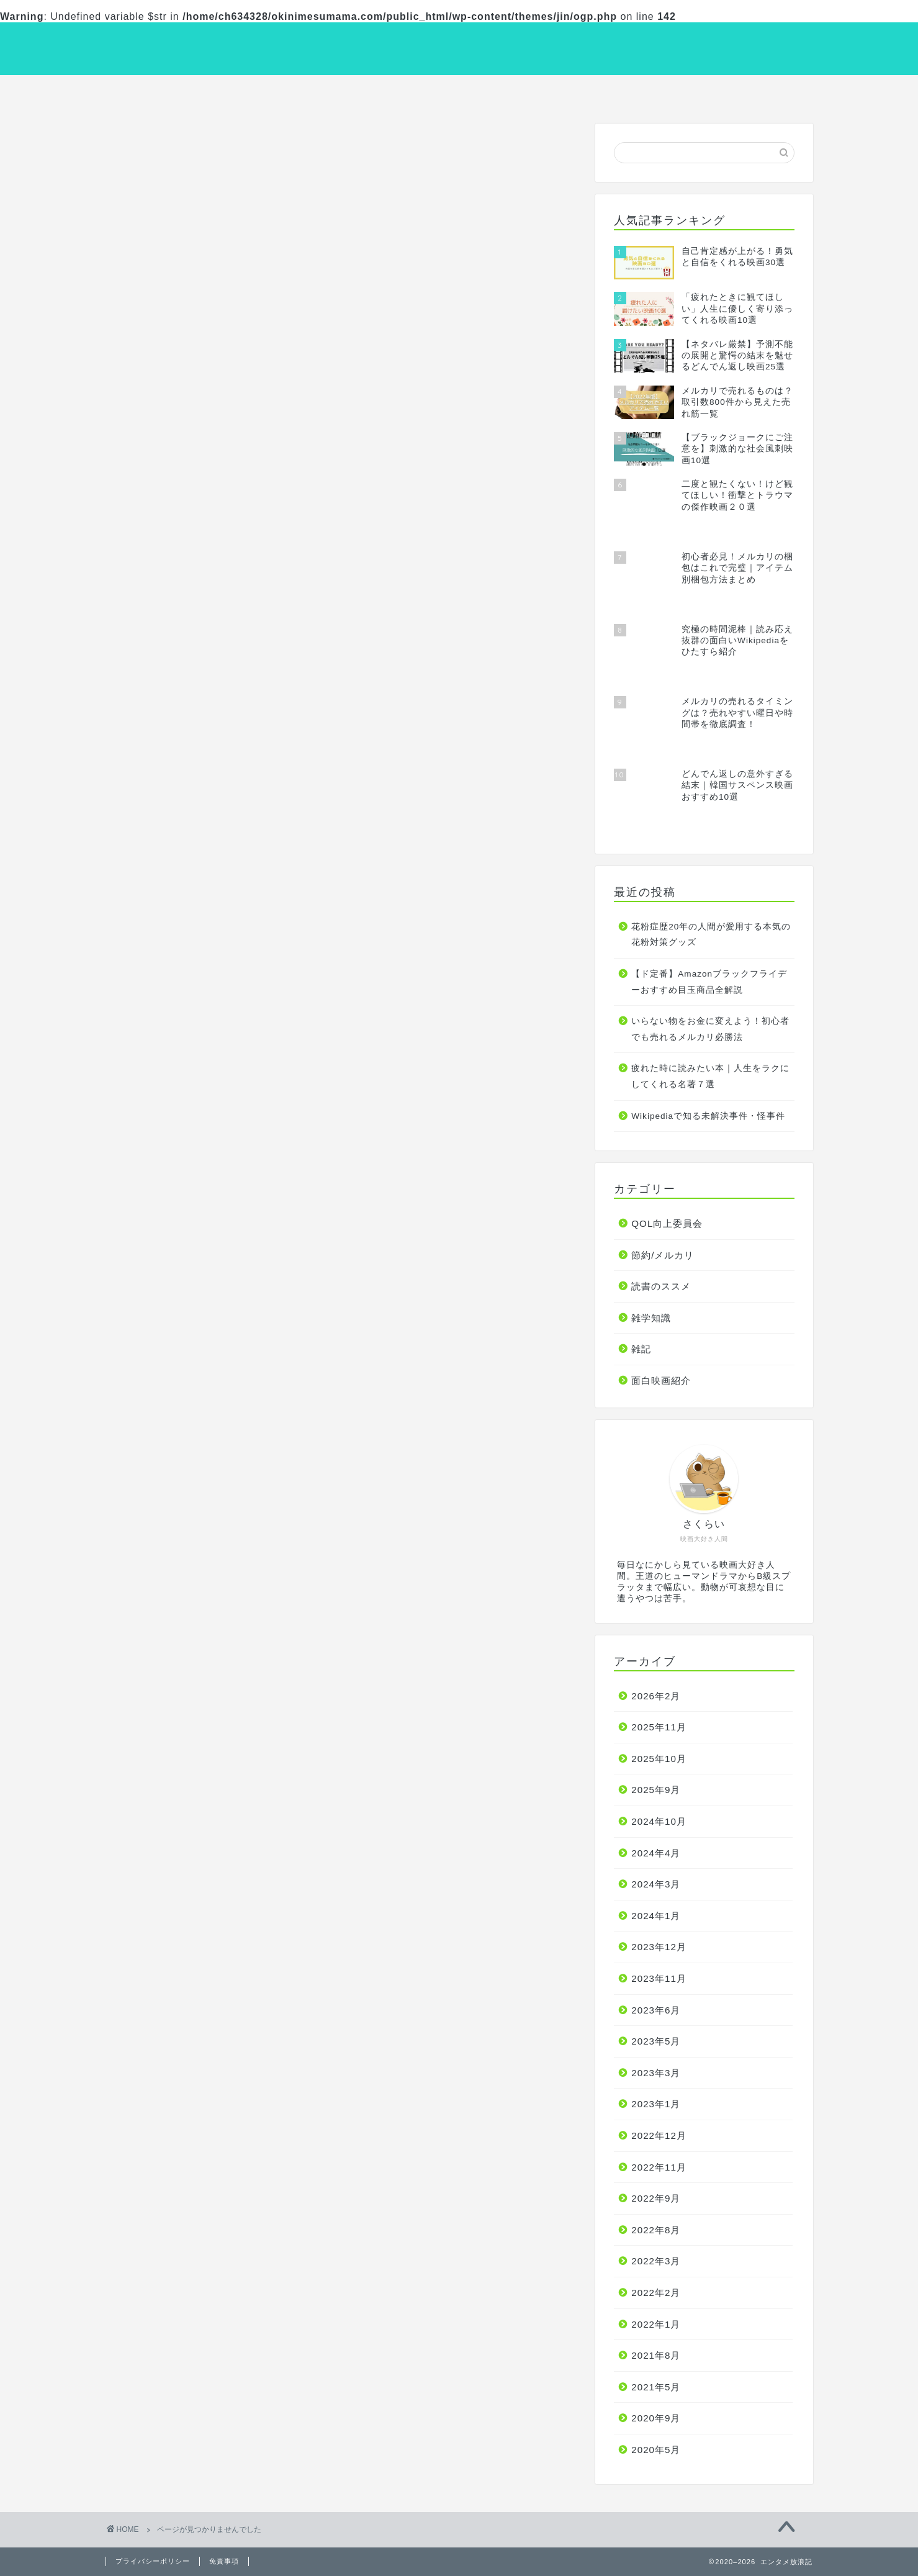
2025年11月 (658, 1729)
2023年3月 (655, 2074)
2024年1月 (655, 1917)
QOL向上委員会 (317, 92)
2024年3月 (655, 1886)
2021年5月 (655, 2388)
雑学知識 (742, 92)
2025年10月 (658, 1760)
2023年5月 (655, 2043)
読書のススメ (459, 92)
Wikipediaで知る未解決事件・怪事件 (708, 1117)
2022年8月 (655, 2231)
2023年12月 (658, 1948)
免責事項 (224, 2561)
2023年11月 (658, 1979)
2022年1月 (655, 2325)
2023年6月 (655, 2011)
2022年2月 (655, 2294)
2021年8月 (655, 2357)
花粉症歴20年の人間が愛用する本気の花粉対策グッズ (711, 936)
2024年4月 (655, 1854)
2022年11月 (658, 2168)
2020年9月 (655, 2420)
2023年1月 (655, 2105)
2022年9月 (655, 2200)
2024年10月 (658, 1822)
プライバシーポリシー (152, 2561)
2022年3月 (655, 2262)
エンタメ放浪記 (459, 47)
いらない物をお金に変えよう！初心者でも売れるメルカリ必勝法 (710, 1031)
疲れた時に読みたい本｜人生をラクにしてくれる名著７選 (710, 1078)
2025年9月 (655, 1791)
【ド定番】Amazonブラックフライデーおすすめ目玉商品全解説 (709, 983)
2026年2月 (655, 1697)
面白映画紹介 (176, 92)
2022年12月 (658, 2136)
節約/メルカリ (600, 92)
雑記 (165, 695)
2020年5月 (655, 2451)
